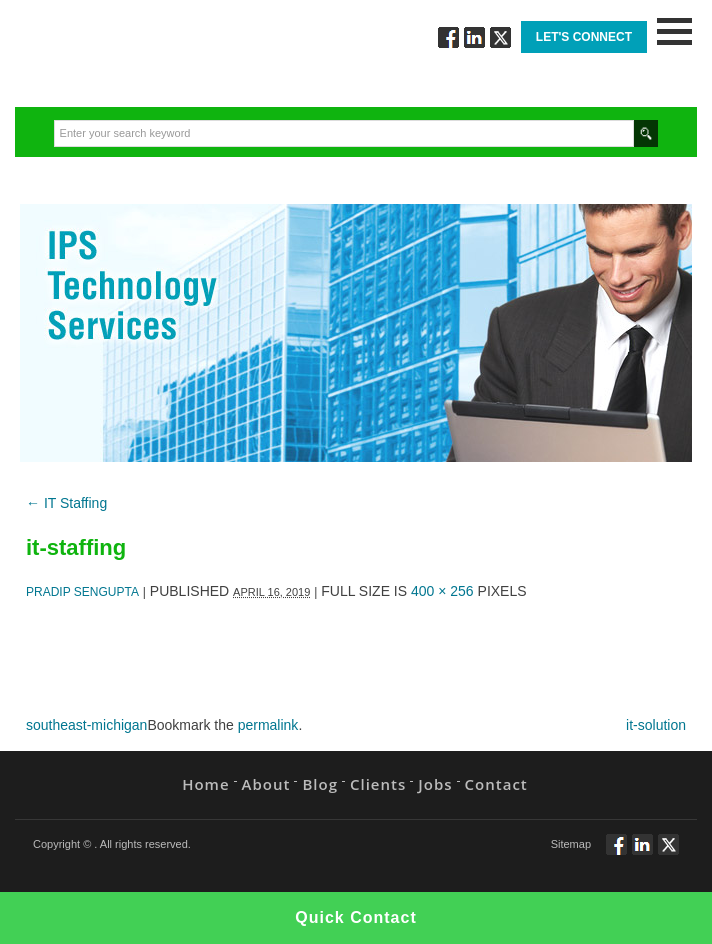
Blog (320, 784)
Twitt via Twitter (500, 37)
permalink (268, 725)
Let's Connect (584, 37)
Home (205, 784)
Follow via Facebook (448, 37)
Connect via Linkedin (474, 37)
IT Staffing (66, 503)
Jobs (435, 784)
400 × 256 (442, 591)
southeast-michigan (86, 725)
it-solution (656, 725)
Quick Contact (355, 917)
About (266, 784)
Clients (378, 784)
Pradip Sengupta (82, 592)
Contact (496, 784)
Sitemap (571, 844)
